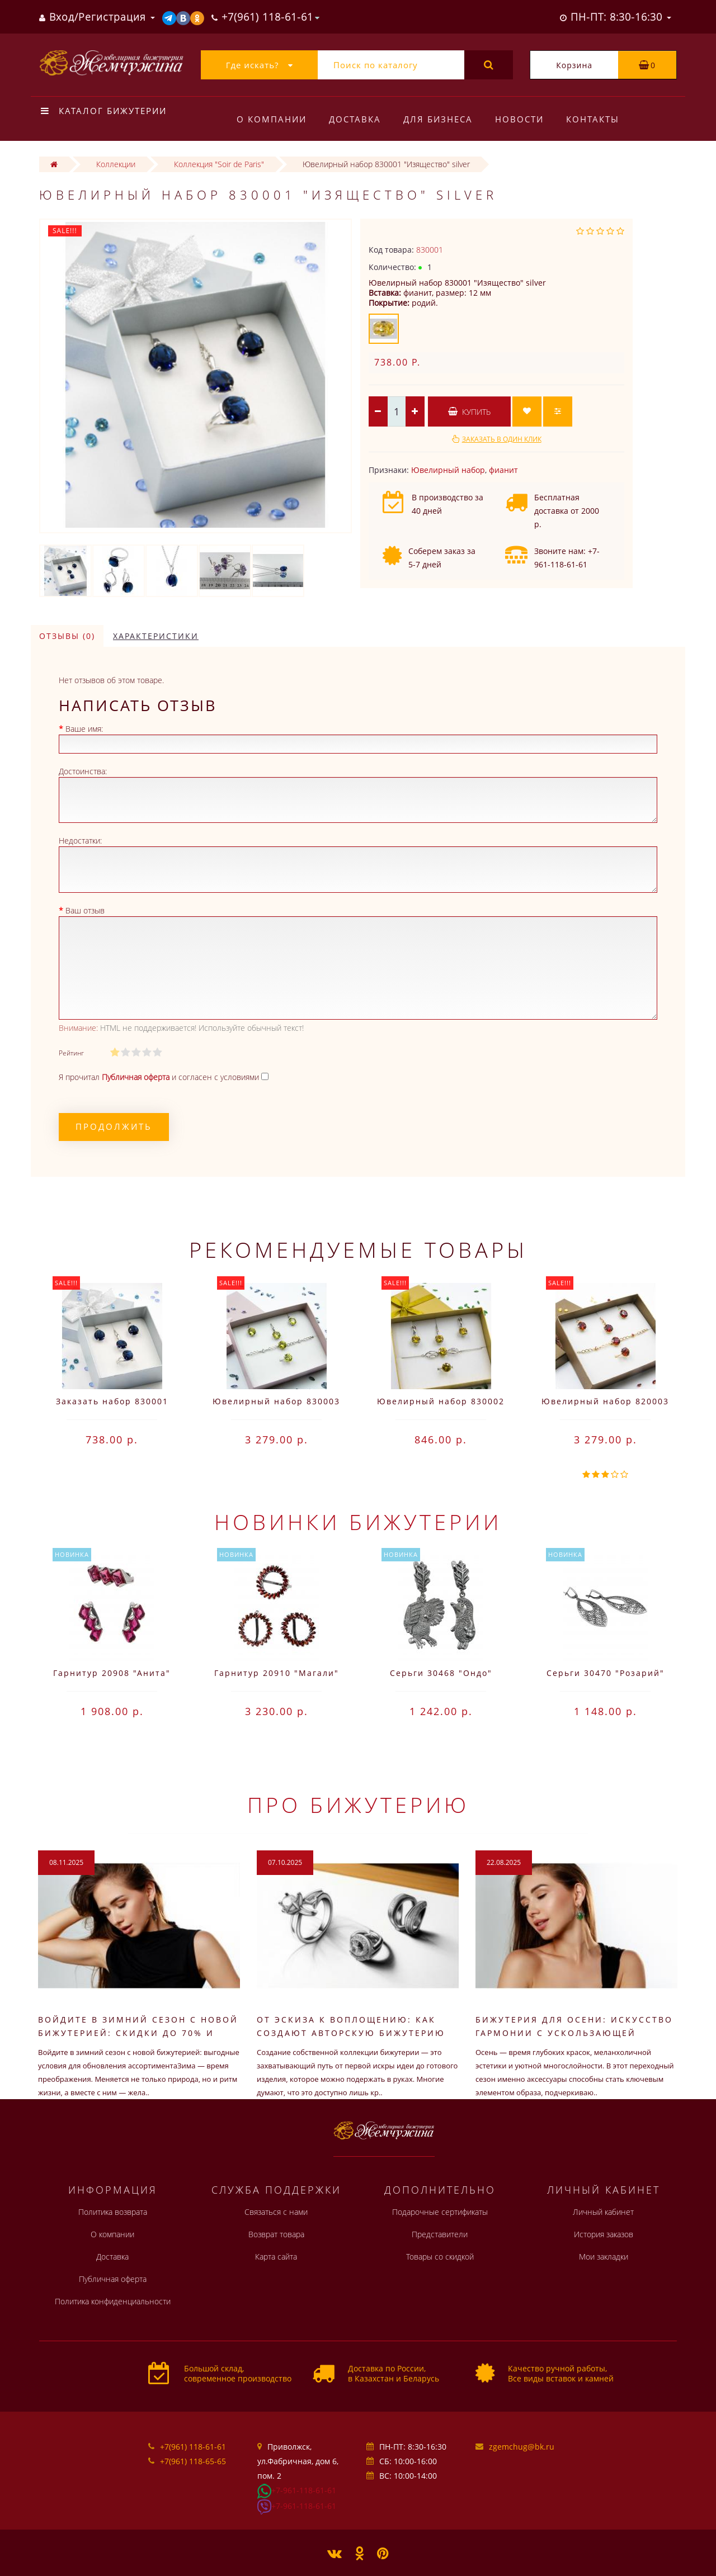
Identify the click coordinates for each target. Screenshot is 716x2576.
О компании (272, 119)
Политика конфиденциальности (113, 2301)
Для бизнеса (441, 119)
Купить (469, 411)
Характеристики (156, 636)
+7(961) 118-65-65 (193, 2461)
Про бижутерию (358, 1804)
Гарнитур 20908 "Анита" (112, 1673)
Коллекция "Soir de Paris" (219, 164)
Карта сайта (276, 2256)
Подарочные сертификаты (440, 2211)
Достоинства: (83, 771)
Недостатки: (80, 840)
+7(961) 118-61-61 (193, 2446)
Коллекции (115, 164)
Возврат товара (276, 2234)
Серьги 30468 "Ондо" (441, 1673)
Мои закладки (603, 2256)
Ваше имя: (84, 728)
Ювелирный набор (448, 470)
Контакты (599, 119)
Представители (440, 2234)
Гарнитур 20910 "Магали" (276, 1673)
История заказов (603, 2234)
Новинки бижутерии (358, 1521)
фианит (503, 470)
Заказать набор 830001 (112, 1401)
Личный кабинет (603, 2211)
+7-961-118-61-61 (303, 2490)
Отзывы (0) (67, 636)
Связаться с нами (276, 2211)
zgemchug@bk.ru (521, 2446)
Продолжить (114, 1126)
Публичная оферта (113, 2279)
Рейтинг (71, 1053)
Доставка (357, 119)
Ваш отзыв (85, 910)
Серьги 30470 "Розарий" (606, 1673)
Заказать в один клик (501, 439)
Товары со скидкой (440, 2256)
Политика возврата (112, 2211)
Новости (524, 119)
